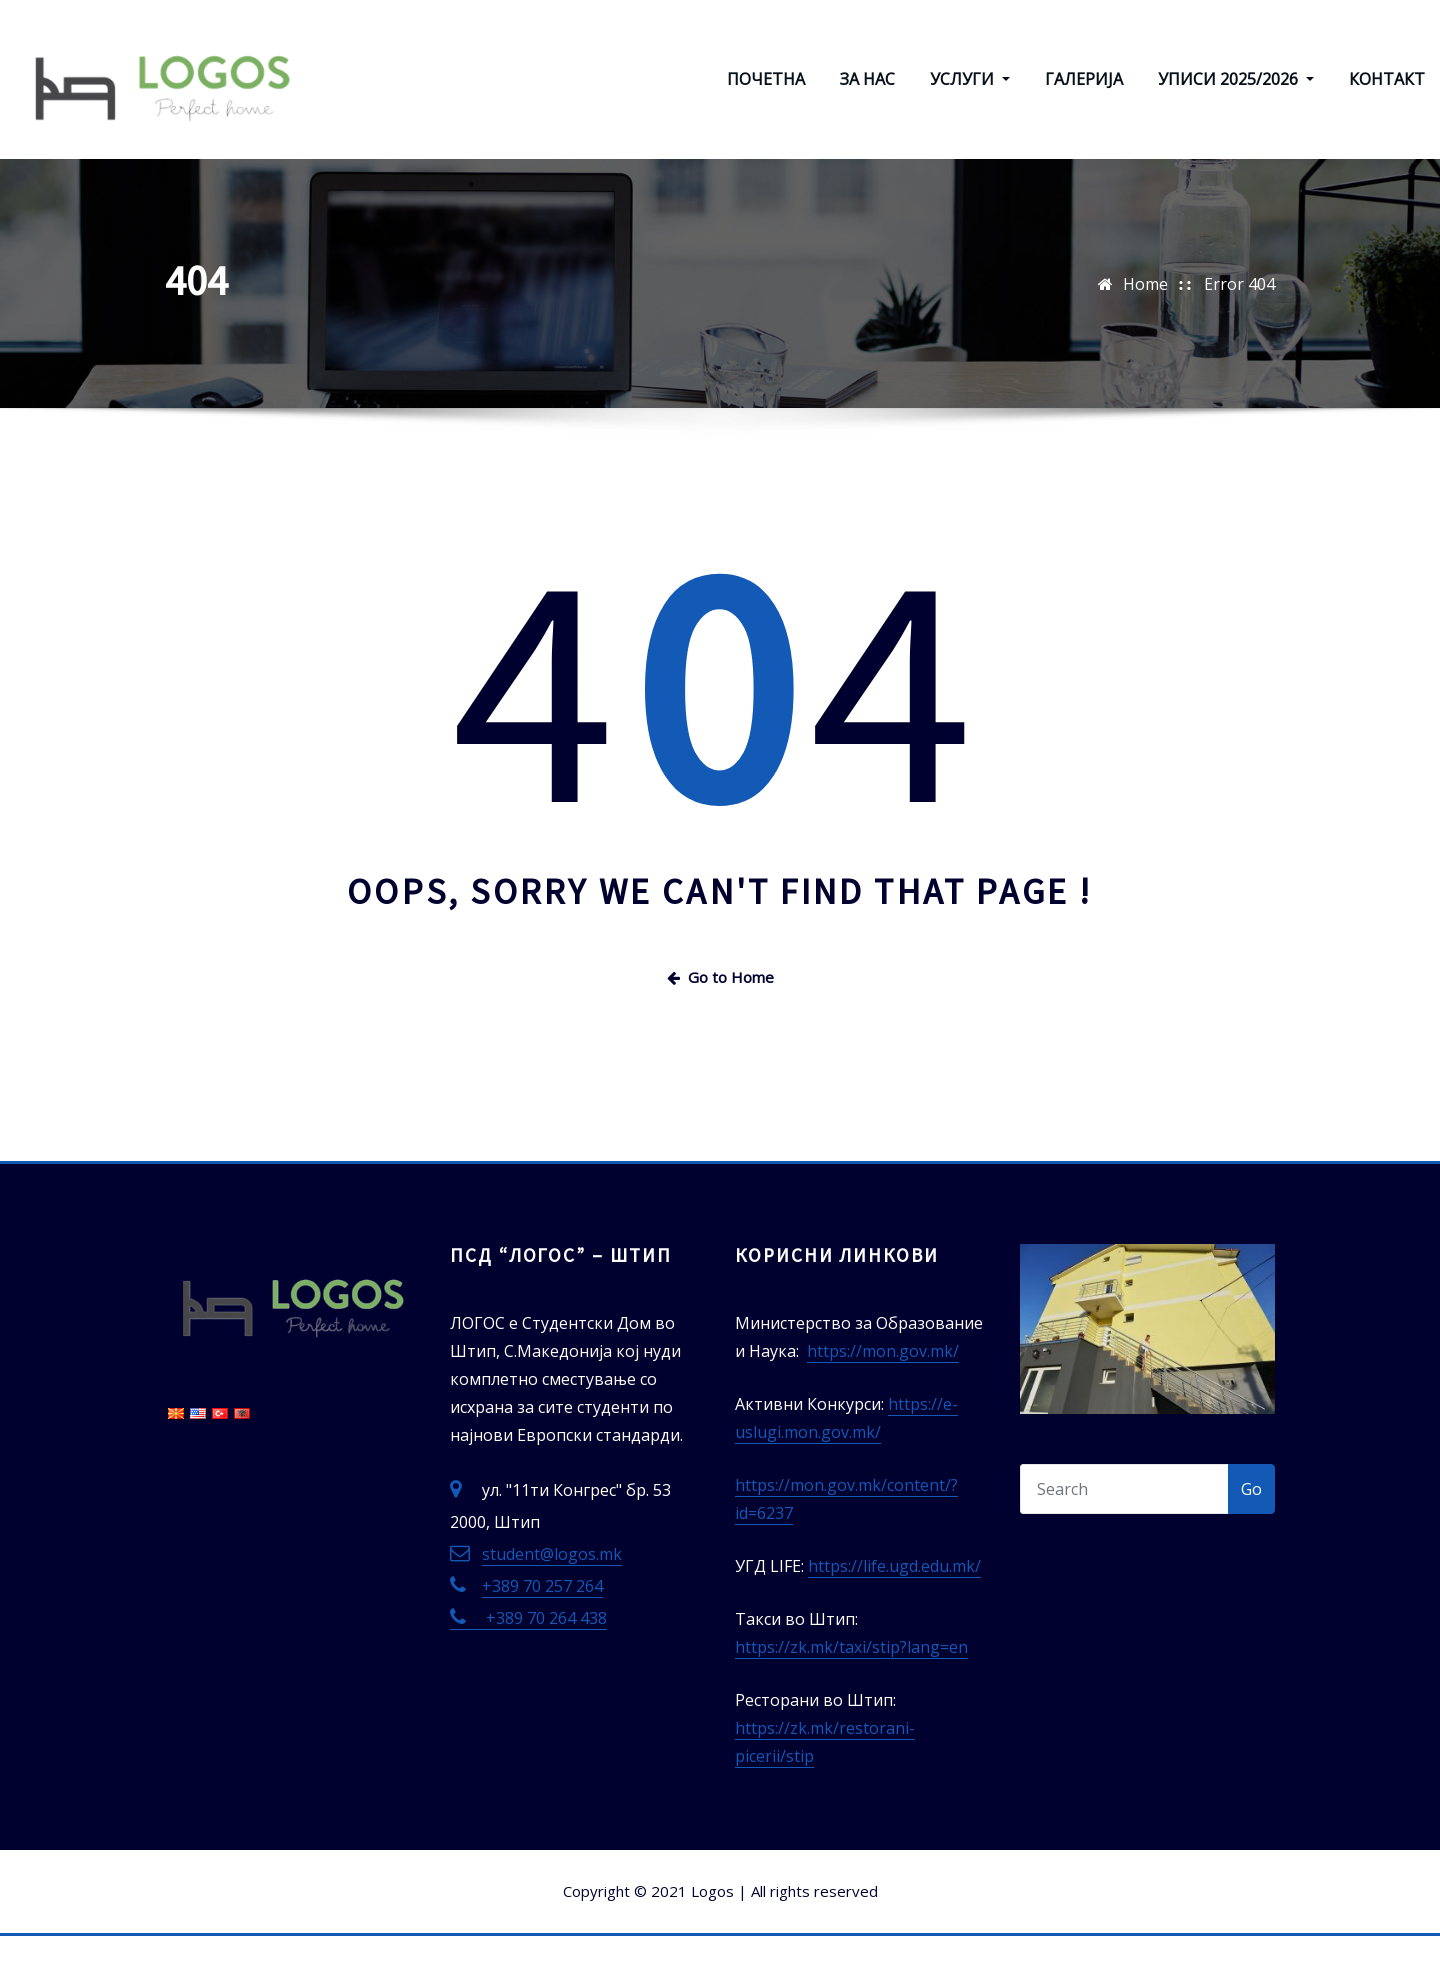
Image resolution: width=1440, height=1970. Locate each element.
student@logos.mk (552, 1589)
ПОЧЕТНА (766, 97)
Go (1251, 1524)
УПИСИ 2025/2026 (1236, 97)
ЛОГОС (361, 37)
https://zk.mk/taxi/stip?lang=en (851, 1682)
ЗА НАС (867, 97)
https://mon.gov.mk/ (883, 1386)
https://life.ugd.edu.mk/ (894, 1601)
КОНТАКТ (1387, 97)
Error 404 (1239, 319)
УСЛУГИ (970, 97)
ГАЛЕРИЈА (1084, 97)
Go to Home (720, 1011)
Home (1145, 319)
